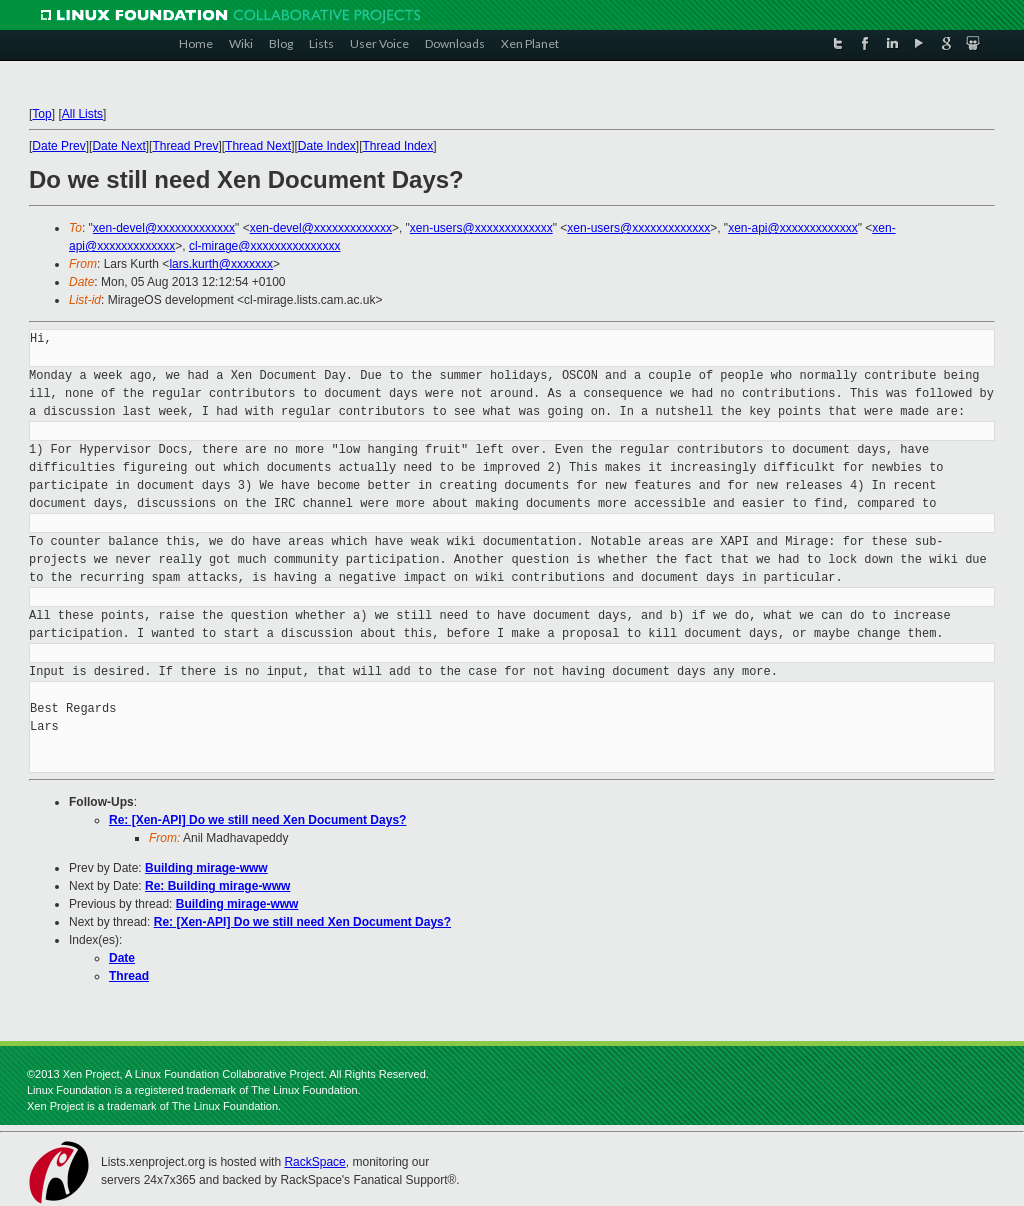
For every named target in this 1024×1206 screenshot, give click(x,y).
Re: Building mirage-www (217, 886)
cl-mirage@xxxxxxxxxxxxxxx (265, 246)
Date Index (327, 146)
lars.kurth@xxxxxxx (221, 264)
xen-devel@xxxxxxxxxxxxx (164, 228)
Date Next (118, 146)
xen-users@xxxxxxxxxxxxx (481, 228)
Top (41, 114)
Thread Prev (185, 146)
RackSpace (314, 1162)
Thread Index (398, 146)
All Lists (82, 114)
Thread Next (258, 146)
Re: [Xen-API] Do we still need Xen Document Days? (257, 820)
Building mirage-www (206, 868)
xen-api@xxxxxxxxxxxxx (793, 228)
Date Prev (58, 146)
